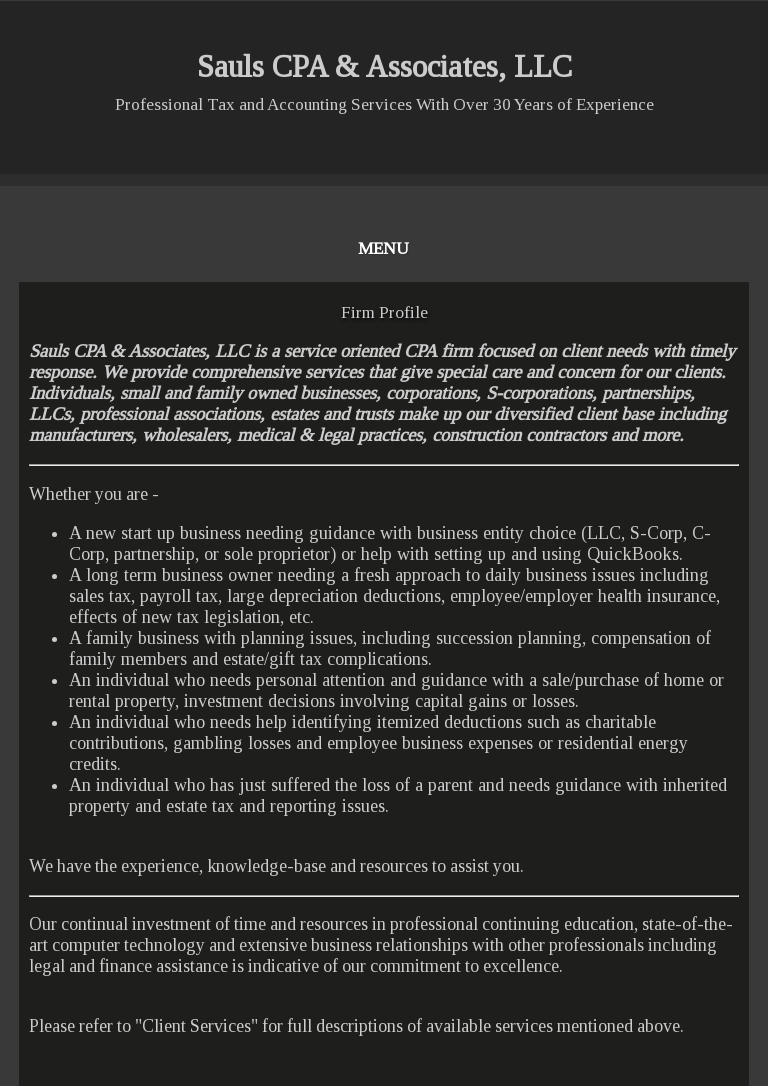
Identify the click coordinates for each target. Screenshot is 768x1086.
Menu (383, 248)
